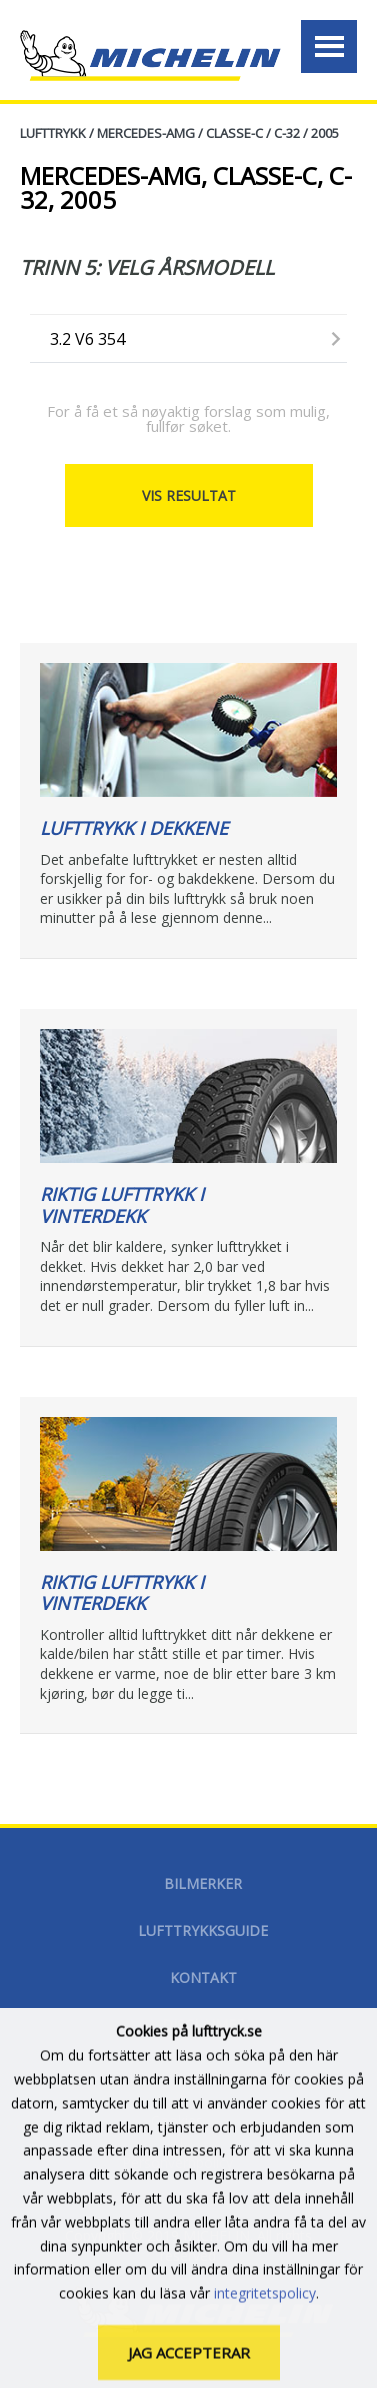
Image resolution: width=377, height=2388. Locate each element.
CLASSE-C (234, 133)
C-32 (287, 133)
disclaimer (203, 2024)
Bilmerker (203, 1883)
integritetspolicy (265, 2331)
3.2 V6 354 (87, 339)
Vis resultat (189, 495)
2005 (325, 133)
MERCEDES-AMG (146, 133)
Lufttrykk (53, 133)
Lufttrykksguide (203, 1930)
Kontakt (203, 1977)
